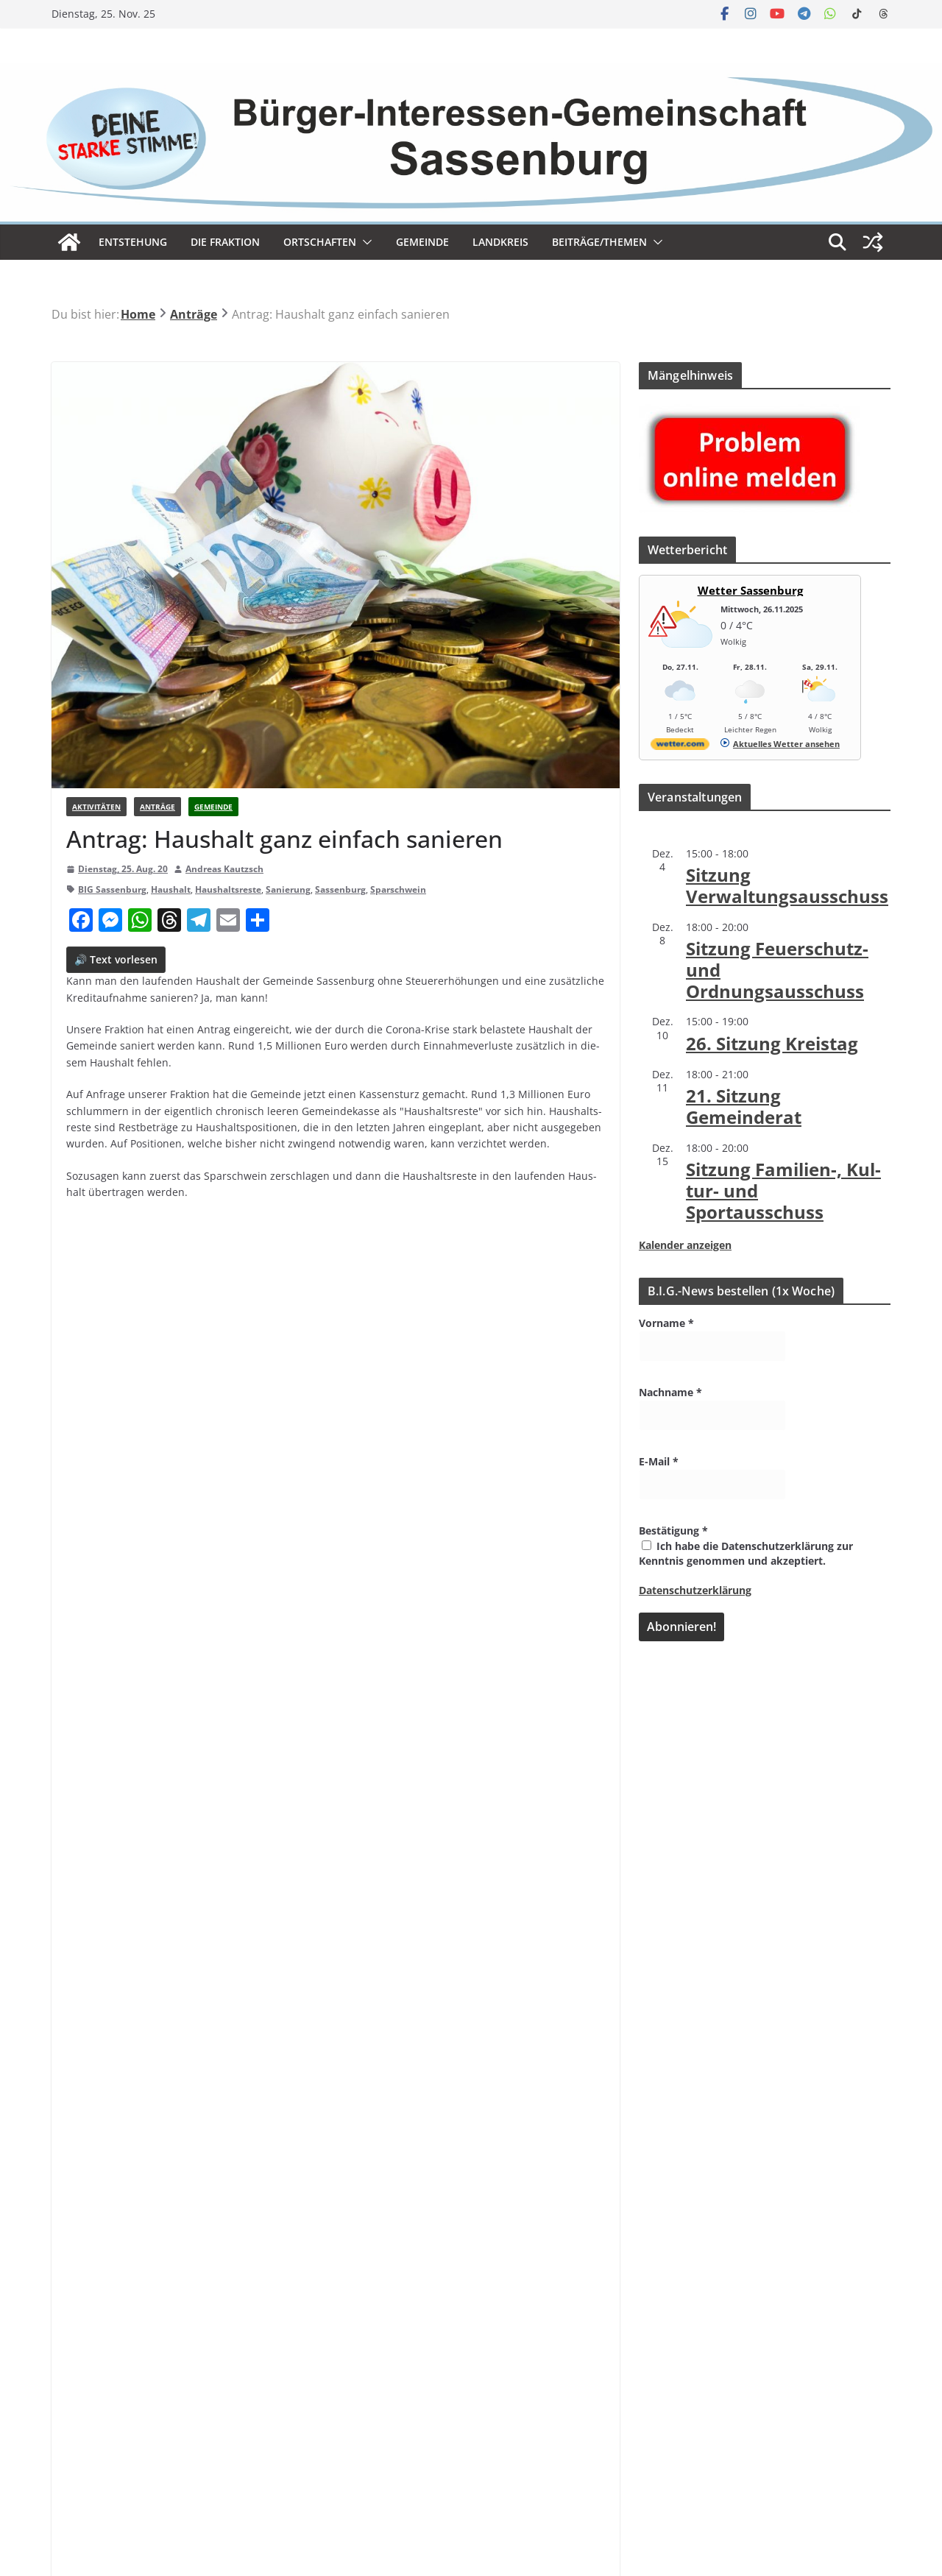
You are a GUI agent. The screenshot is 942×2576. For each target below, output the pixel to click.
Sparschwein (398, 889)
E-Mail (659, 1461)
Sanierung (288, 889)
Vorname (666, 1323)
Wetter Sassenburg (750, 590)
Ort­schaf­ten (319, 242)
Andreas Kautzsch (224, 869)
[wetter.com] (680, 746)
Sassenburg (340, 889)
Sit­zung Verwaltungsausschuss (787, 885)
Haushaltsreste (228, 889)
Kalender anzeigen (685, 1245)
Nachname (670, 1392)
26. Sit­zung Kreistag (772, 1043)
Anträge (157, 807)
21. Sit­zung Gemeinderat (743, 1106)
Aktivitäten (96, 807)
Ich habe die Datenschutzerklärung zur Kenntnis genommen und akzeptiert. (746, 1553)
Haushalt (171, 889)
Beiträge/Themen (599, 242)
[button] (364, 242)
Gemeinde (422, 242)
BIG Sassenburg (112, 889)
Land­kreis (500, 242)
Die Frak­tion (225, 242)
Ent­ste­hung (133, 242)
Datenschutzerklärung (695, 1590)
